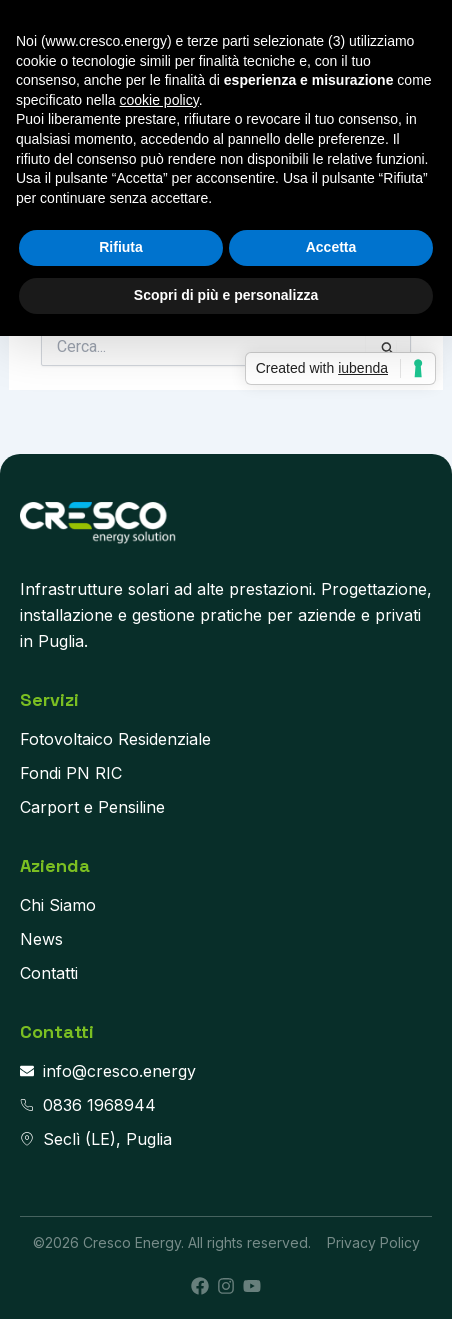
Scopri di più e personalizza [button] (226, 295)
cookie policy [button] (159, 100)
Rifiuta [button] (121, 247)
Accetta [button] (331, 247)
